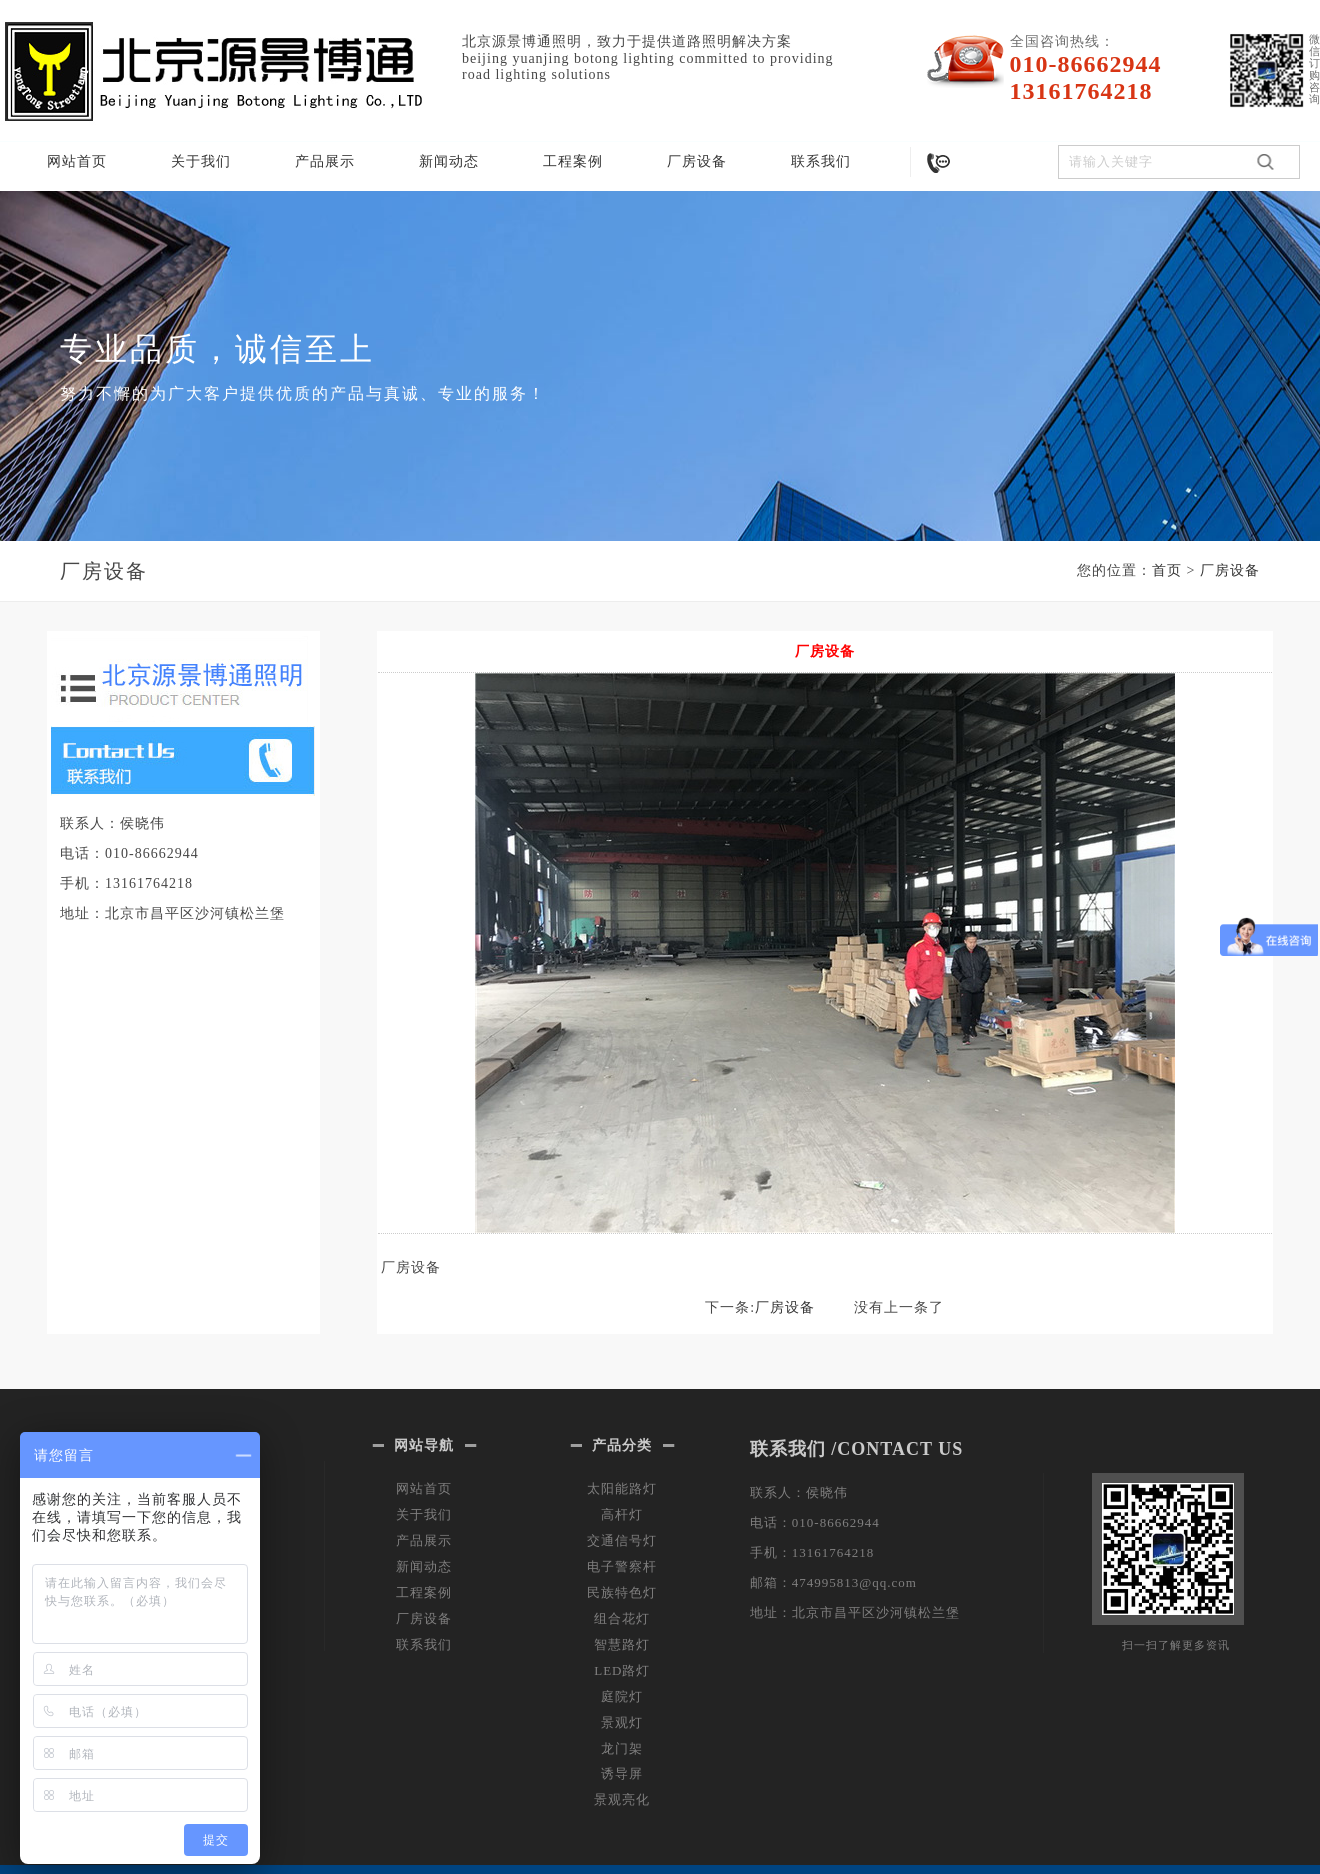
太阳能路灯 (622, 1488)
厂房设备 (697, 161)
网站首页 (77, 161)
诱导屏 (622, 1773)
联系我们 (821, 161)
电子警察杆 (622, 1566)
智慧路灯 (622, 1644)
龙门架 (622, 1748)
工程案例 (573, 161)
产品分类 (622, 1445)
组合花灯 (622, 1618)
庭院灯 (622, 1696)
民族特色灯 (622, 1592)
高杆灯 (622, 1514)
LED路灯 (622, 1670)
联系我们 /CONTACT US (856, 1449)
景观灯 (622, 1722)
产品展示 (325, 161)
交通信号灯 (622, 1540)
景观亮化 (622, 1799)
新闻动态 (449, 161)
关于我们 (201, 161)
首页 (1167, 570)
